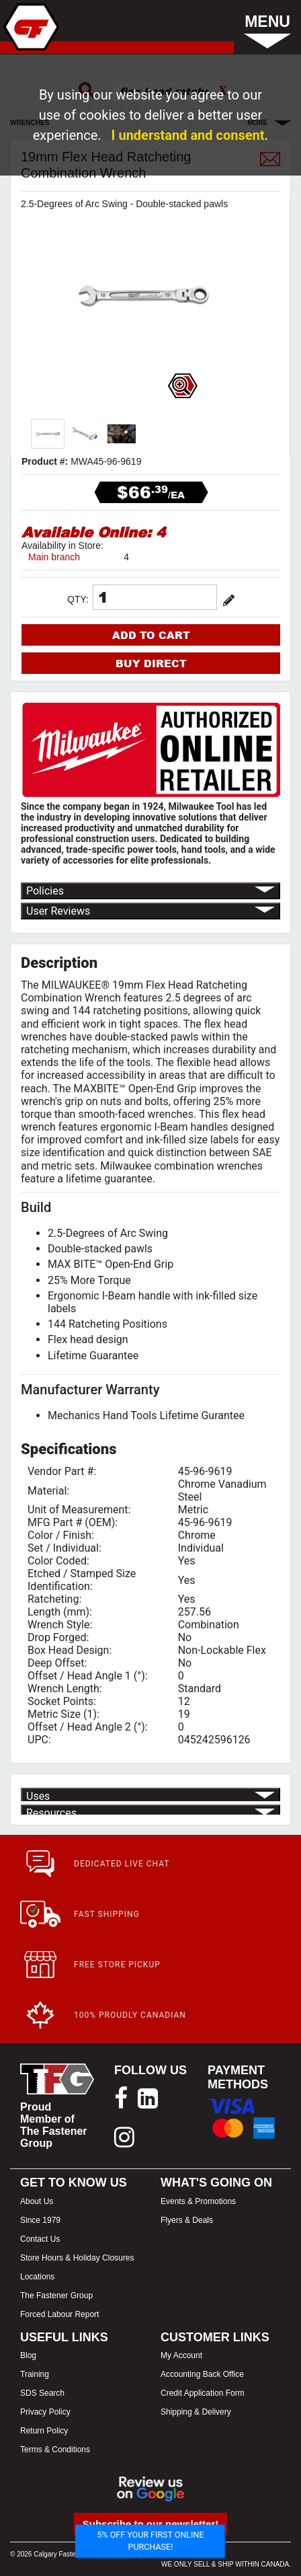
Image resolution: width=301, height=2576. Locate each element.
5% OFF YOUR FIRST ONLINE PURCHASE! (150, 2541)
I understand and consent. (190, 135)
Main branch (54, 557)
